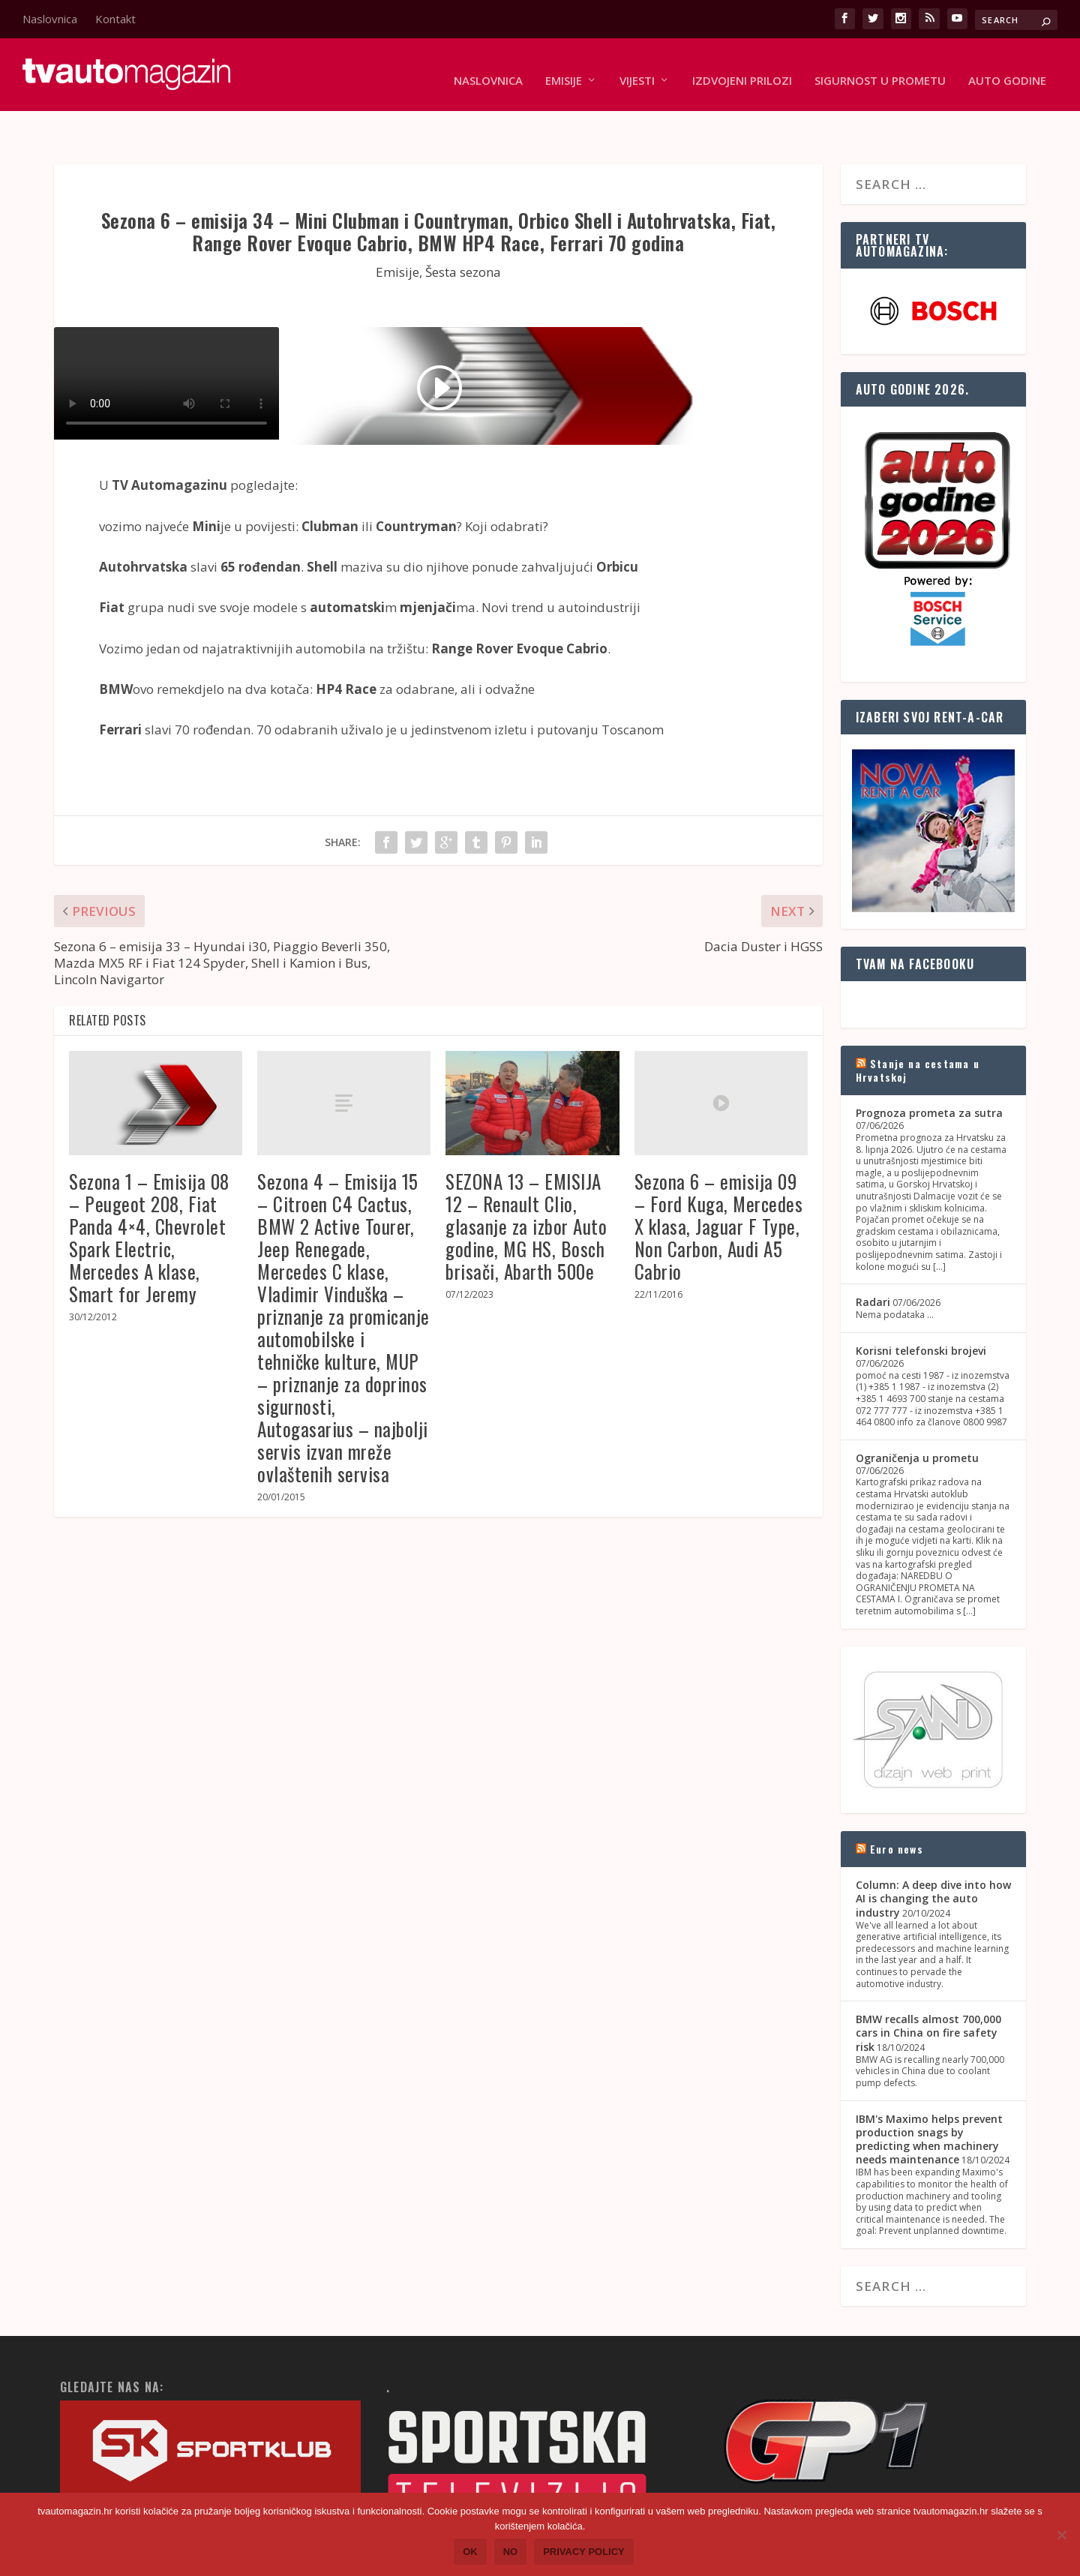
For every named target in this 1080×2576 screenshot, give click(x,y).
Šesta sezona (463, 236)
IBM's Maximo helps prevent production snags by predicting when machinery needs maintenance (929, 2103)
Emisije (563, 69)
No (510, 2551)
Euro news (896, 1813)
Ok (470, 2551)
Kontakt (115, 18)
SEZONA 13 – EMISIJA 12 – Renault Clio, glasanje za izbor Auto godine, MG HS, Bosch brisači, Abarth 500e (526, 1190)
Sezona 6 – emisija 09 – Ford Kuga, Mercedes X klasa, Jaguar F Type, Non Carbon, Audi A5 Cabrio (718, 1190)
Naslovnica (49, 18)
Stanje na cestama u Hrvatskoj (918, 1034)
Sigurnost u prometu (880, 69)
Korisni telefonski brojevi (921, 1315)
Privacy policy (584, 2551)
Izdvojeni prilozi (742, 69)
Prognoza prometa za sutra (929, 1077)
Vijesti (637, 69)
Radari (873, 1266)
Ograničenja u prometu (917, 1422)
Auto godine (1007, 69)
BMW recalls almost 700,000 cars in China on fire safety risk (928, 1997)
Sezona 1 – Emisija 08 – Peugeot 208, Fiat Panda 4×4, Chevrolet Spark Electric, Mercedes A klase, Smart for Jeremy (149, 1201)
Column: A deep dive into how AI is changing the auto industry (933, 1862)
